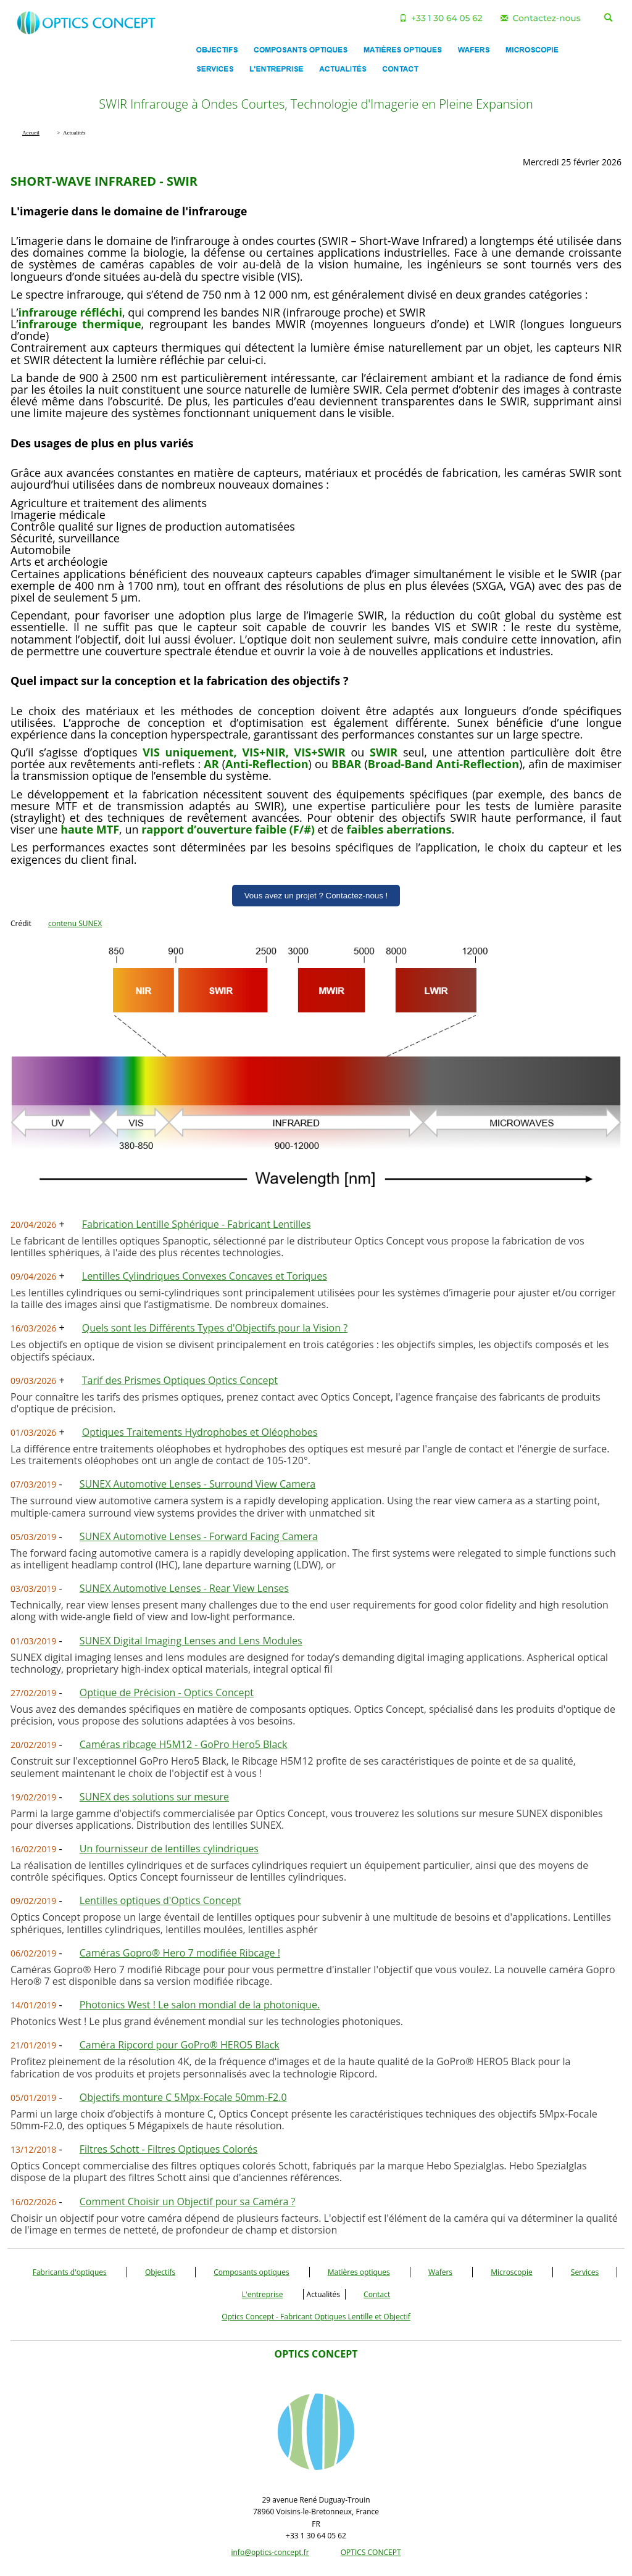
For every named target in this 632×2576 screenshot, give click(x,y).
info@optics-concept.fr (270, 2552)
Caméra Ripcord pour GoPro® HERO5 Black (180, 2045)
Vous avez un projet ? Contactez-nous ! (316, 895)
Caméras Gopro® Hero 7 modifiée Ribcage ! (180, 1953)
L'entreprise (262, 2294)
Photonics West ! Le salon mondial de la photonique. (200, 2004)
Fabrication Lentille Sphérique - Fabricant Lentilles (196, 1224)
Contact (377, 2294)
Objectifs (160, 2272)
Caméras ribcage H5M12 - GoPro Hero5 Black (184, 1744)
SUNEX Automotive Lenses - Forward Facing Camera (199, 1536)
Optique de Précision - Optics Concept (167, 1692)
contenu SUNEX (75, 923)
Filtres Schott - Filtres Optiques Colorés (168, 2149)
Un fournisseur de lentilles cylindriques (169, 1848)
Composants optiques (251, 2272)
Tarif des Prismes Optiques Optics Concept (180, 1380)
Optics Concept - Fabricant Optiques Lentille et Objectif (316, 2316)
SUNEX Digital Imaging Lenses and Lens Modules (191, 1640)
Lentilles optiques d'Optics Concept (160, 1900)
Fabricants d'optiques (70, 2272)
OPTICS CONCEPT (371, 2552)
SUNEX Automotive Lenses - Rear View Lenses (184, 1588)
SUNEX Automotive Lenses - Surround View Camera (197, 1484)
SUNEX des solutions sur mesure (154, 1797)
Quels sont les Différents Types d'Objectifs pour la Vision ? (214, 1328)
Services (585, 2272)
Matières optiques (359, 2272)
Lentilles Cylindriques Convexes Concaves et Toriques (204, 1276)
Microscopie (512, 2272)
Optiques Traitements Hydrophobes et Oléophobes (200, 1432)
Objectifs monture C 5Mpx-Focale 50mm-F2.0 (183, 2097)
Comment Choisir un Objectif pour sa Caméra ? (188, 2201)
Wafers (440, 2272)
